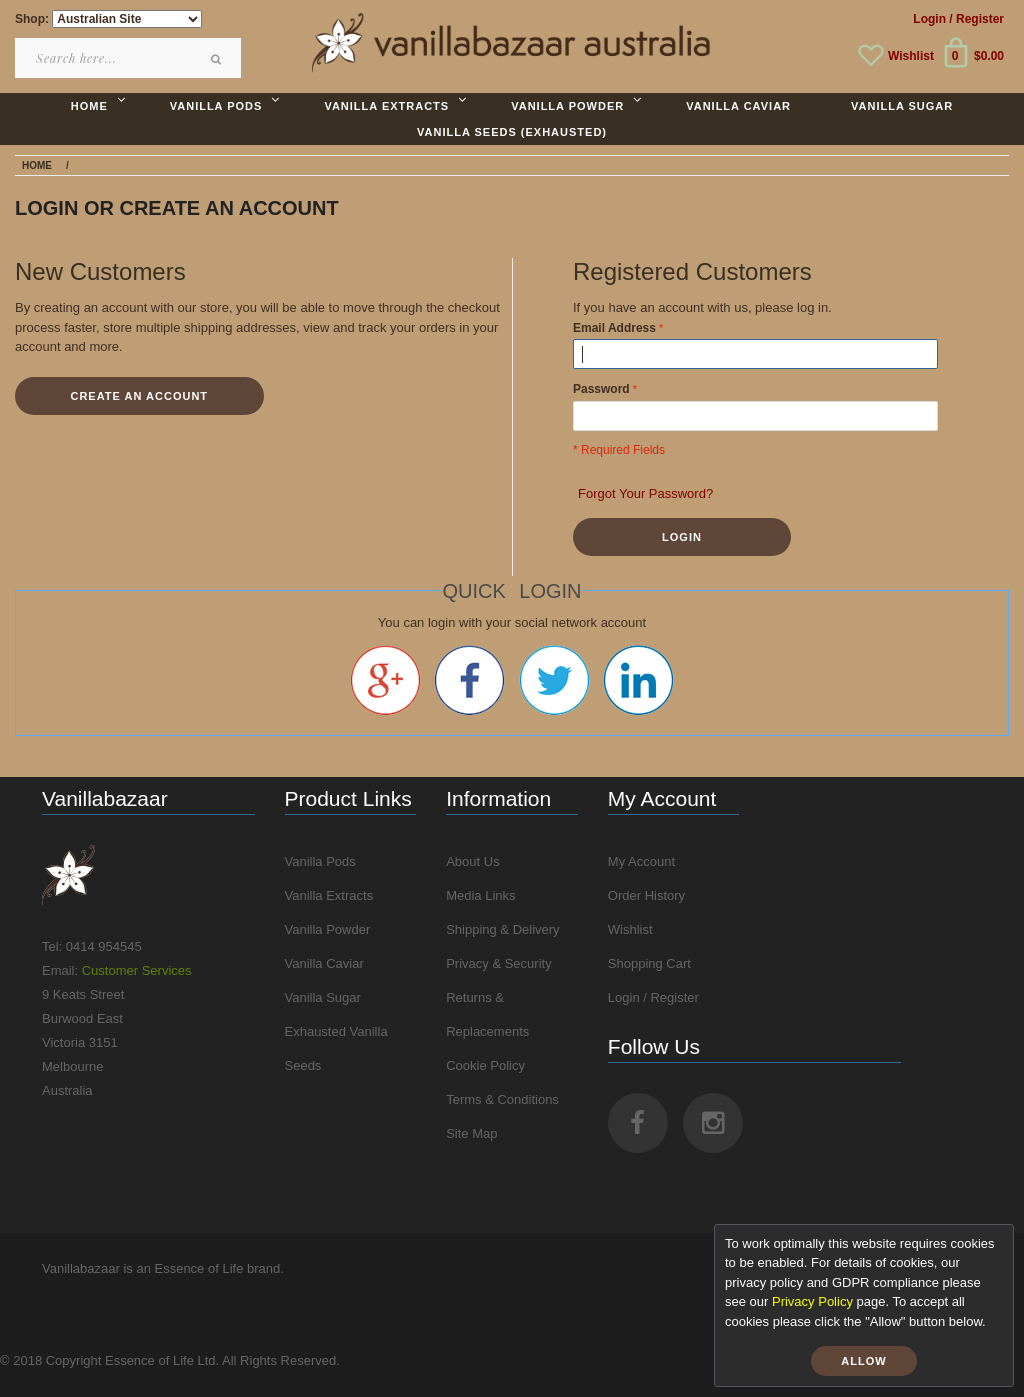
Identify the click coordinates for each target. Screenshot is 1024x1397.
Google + (385, 680)
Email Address (614, 328)
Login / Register (653, 997)
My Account (641, 861)
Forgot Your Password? (645, 493)
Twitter (554, 680)
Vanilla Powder (328, 929)
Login (929, 19)
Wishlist (911, 56)
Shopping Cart (649, 963)
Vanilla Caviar (324, 963)
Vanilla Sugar (323, 997)
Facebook (469, 680)
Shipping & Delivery (502, 929)
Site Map (471, 1133)
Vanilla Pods (320, 861)
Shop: (32, 19)
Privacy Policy (812, 1301)
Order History (646, 895)
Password (601, 389)
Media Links (480, 895)
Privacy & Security (498, 963)
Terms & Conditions (502, 1099)
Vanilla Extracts (329, 895)
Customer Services (137, 970)
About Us (472, 861)
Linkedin (638, 680)
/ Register (976, 19)
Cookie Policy (485, 1065)
